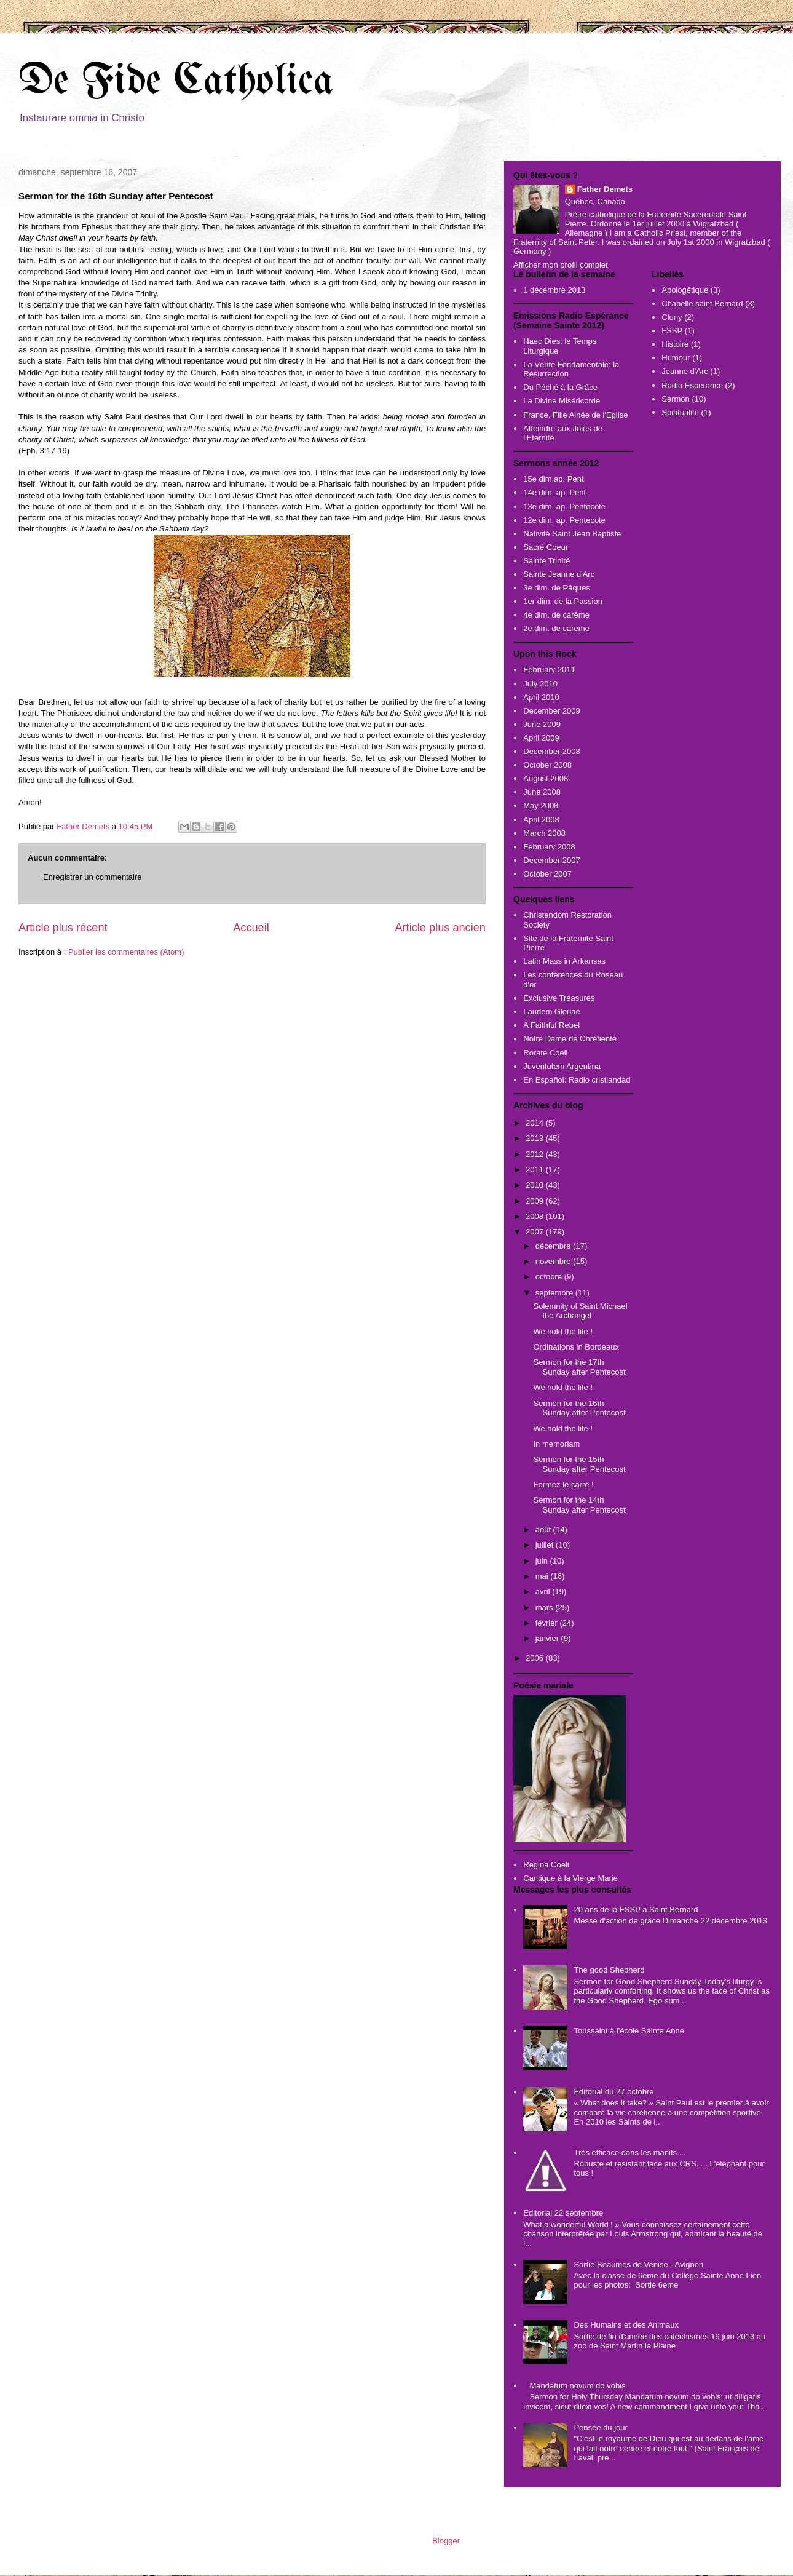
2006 (536, 1658)
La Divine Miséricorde (561, 400)
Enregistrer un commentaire (92, 876)
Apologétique (684, 290)
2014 (536, 1122)
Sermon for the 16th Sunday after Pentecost (579, 1408)
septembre (555, 1292)
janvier (548, 1638)
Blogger (445, 2540)
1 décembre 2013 (554, 290)
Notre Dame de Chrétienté (570, 1038)
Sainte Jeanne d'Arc (558, 574)
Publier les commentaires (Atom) (126, 951)
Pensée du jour (600, 2427)
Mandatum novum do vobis (577, 2385)
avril (543, 1591)
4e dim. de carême (556, 614)
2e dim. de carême (556, 628)
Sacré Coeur (545, 547)
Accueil (251, 927)
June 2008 (542, 792)
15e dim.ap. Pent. (554, 478)
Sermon (675, 398)
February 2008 (549, 846)
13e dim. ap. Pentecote (564, 506)
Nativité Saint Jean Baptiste (572, 533)
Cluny (671, 317)
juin (542, 1560)
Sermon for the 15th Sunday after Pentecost (579, 1464)
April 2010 (541, 697)
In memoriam (556, 1444)
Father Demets (84, 826)
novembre (554, 1261)
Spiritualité (680, 412)
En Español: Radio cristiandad (576, 1079)
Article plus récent (63, 927)
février (547, 1623)
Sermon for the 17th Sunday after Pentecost (579, 1367)
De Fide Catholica (176, 82)
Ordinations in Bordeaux (575, 1346)
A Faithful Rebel (551, 1025)
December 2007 (551, 860)
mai (543, 1576)
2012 (536, 1154)
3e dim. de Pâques (556, 587)
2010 (536, 1185)
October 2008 (547, 764)
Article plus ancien (440, 927)
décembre (554, 1245)
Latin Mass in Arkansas (564, 961)
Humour (675, 357)
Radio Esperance (692, 385)
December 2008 (551, 751)
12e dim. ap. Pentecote (564, 520)
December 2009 (551, 710)
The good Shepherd (609, 1969)
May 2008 (540, 805)
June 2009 (542, 724)
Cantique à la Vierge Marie (570, 1878)
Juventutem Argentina (562, 1066)
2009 (536, 1201)
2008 (536, 1216)
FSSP (671, 330)
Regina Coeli (546, 1864)
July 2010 (540, 683)
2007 (536, 1231)
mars (545, 1607)
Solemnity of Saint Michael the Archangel (580, 1311)
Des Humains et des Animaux (626, 2324)
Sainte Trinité (546, 560)
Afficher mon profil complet (560, 264)
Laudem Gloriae (551, 1011)
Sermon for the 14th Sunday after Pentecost (579, 1504)
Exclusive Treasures (558, 998)
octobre (549, 1276)
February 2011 (549, 669)
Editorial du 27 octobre (613, 2091)
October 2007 (547, 873)
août (544, 1529)
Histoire (674, 344)
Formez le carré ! (563, 1484)
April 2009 (541, 737)
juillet (545, 1544)
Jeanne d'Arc (684, 371)
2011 (536, 1169)
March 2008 (544, 833)
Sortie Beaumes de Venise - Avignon (638, 2264)
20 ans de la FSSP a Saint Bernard (636, 1909)
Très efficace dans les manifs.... (629, 2152)
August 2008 (545, 778)
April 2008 (541, 819)
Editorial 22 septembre (563, 2212)
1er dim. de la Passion (562, 601)
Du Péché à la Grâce (560, 387)
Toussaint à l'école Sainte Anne (629, 2030)
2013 (536, 1138)
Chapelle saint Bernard (702, 303)
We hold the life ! (563, 1331)
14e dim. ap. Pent (554, 492)
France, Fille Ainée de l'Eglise (575, 414)
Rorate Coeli (545, 1052)
